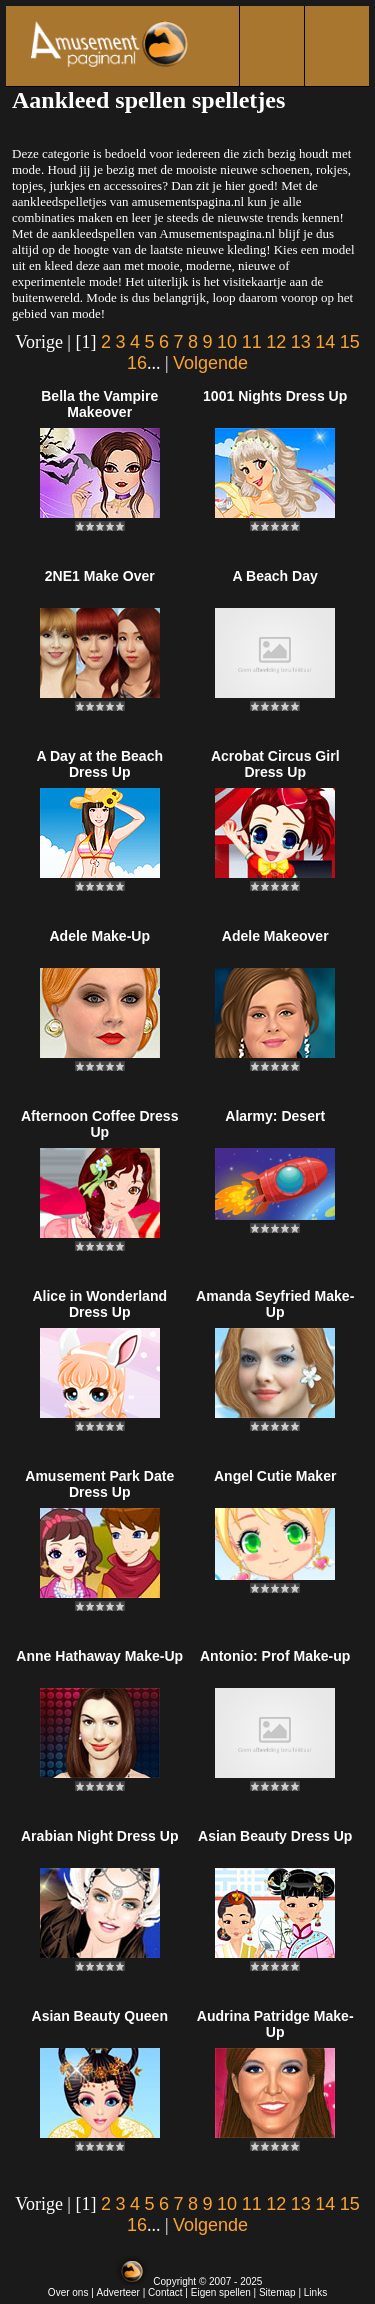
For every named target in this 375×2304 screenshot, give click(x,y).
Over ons (68, 2292)
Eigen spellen (221, 2292)
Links (315, 2292)
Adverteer (118, 2292)
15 (350, 342)
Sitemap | (281, 2292)
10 (227, 342)
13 (301, 342)
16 (137, 363)
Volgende (210, 363)
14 (325, 342)
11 (252, 342)
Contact (165, 2292)
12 (276, 342)
